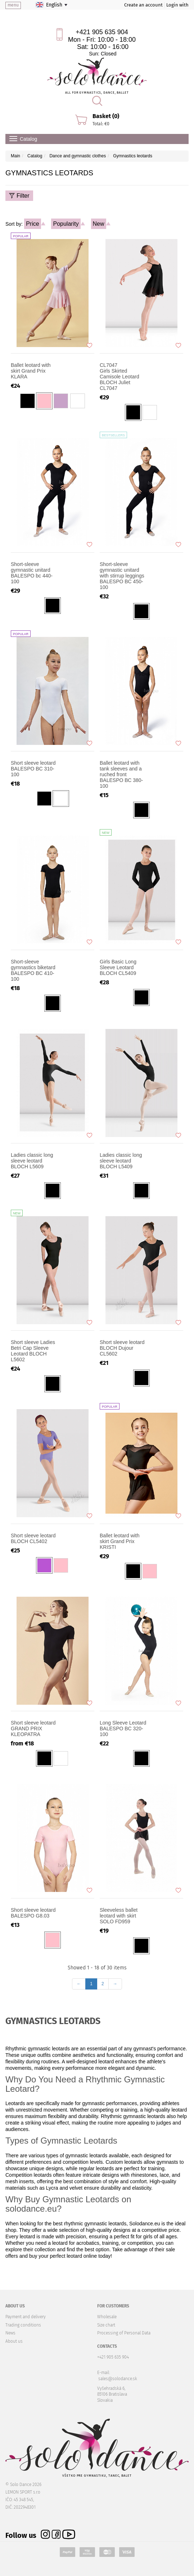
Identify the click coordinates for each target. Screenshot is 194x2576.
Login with (177, 5)
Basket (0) (106, 116)
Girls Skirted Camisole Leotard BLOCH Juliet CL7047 (124, 376)
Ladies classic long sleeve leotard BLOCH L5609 (32, 1160)
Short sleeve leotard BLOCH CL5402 (33, 1538)
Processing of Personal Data (123, 2333)
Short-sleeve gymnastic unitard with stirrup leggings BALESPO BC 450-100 (122, 575)
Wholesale (107, 2316)
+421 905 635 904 (102, 32)
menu (13, 5)
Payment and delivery (25, 2316)
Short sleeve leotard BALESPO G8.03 (33, 1913)
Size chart (106, 2325)
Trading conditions (23, 2325)
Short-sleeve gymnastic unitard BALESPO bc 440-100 (32, 572)
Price (32, 224)
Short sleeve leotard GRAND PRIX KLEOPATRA (33, 1728)
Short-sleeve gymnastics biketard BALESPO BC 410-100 (33, 970)
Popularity (65, 224)
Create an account (143, 5)
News (10, 2333)
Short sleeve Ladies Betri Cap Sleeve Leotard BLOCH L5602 (33, 1350)
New (98, 224)
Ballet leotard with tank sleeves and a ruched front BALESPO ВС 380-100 (121, 774)
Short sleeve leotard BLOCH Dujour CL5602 (122, 1348)
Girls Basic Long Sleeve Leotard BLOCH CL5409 (118, 967)
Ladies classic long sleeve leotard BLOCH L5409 (121, 1160)
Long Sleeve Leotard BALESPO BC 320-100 (123, 1728)
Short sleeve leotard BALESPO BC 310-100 (33, 768)
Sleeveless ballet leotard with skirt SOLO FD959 (118, 1915)
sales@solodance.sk (117, 2378)
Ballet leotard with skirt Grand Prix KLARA (31, 370)
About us (14, 2341)
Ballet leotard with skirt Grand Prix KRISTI (120, 1541)
